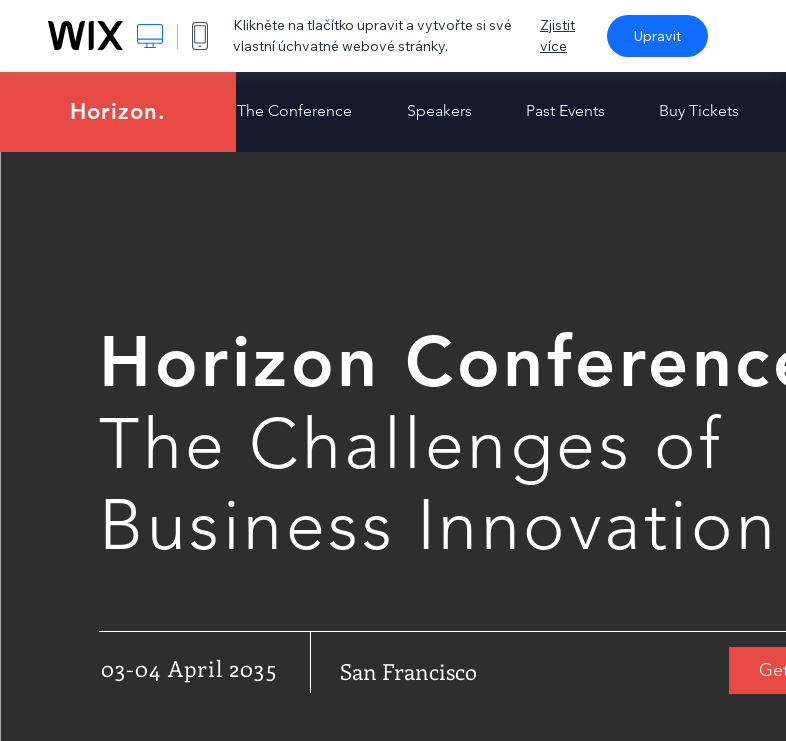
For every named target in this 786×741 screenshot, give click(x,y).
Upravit (657, 36)
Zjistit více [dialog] (557, 35)
